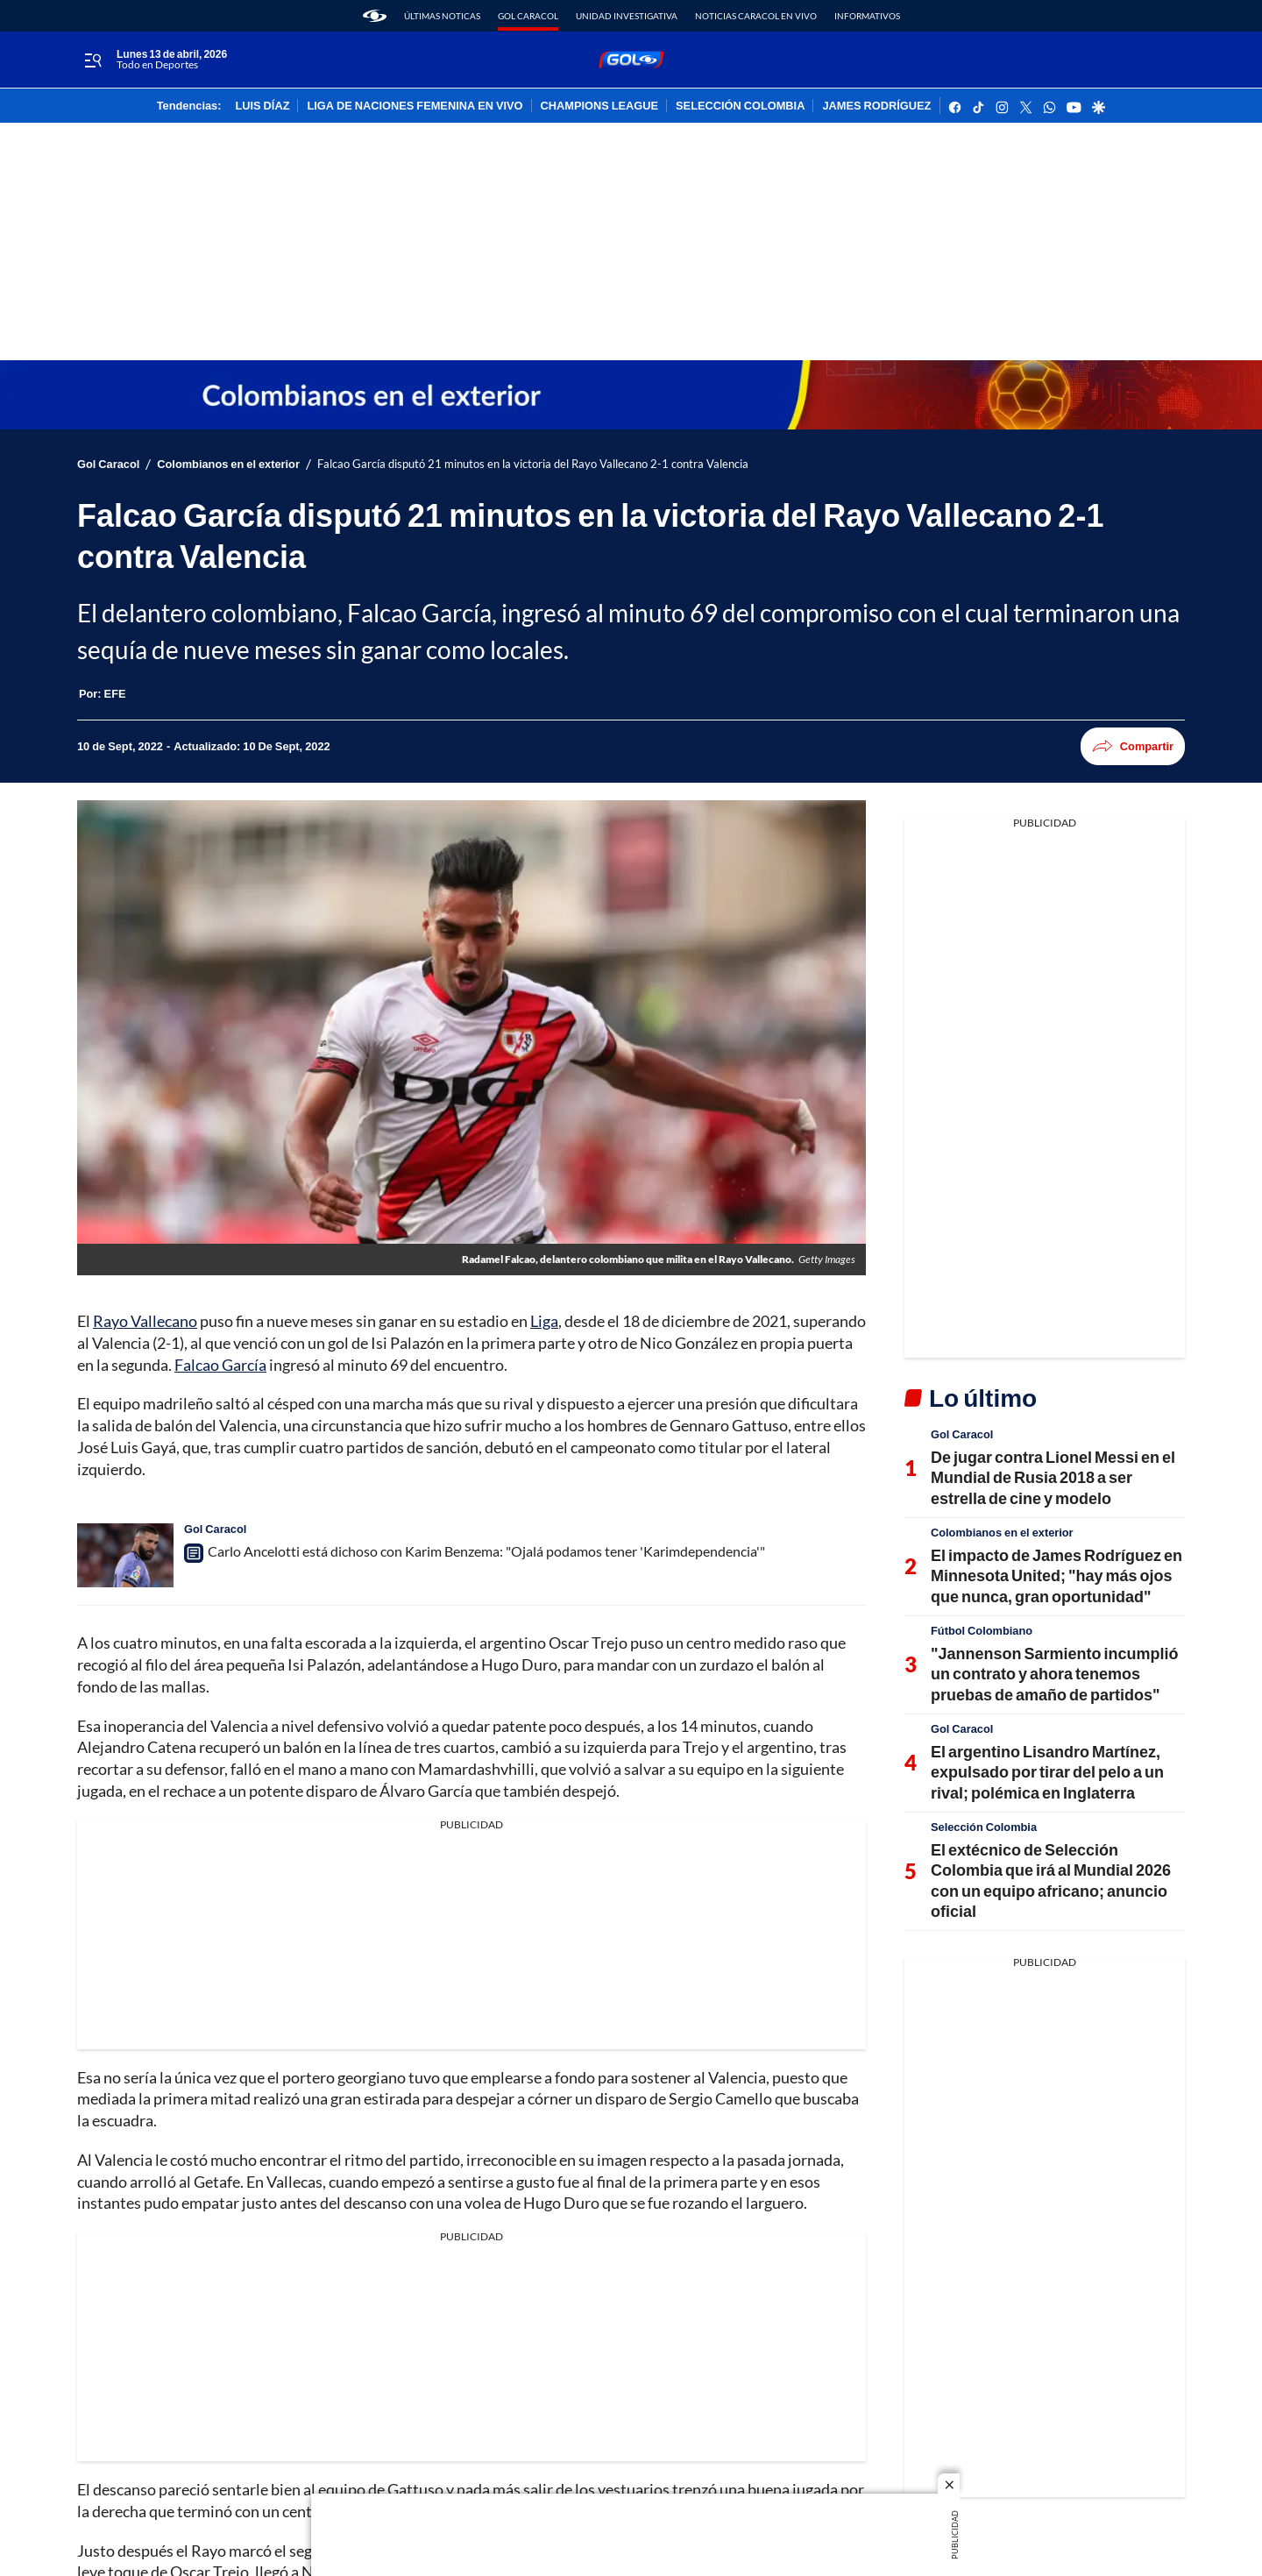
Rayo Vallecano (145, 1321)
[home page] (374, 16)
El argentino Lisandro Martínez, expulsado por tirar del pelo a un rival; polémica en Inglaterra (1047, 1772)
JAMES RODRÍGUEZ (876, 106)
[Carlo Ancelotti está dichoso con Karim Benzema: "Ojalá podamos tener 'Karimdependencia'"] (125, 1555)
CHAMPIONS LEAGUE (600, 106)
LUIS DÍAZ (262, 106)
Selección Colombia (984, 1827)
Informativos (867, 15)
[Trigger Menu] (92, 60)
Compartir (1132, 746)
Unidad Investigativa (626, 15)
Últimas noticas (442, 15)
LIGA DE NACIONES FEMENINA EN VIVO (414, 106)
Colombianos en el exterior (228, 464)
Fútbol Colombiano (981, 1630)
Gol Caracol (528, 15)
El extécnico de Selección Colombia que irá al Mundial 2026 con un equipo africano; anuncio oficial (1051, 1880)
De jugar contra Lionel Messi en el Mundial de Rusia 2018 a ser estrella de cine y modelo (1053, 1477)
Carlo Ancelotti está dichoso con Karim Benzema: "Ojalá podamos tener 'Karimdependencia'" (486, 1551)
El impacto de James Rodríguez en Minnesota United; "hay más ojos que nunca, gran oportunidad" (1056, 1575)
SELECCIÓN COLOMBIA (740, 106)
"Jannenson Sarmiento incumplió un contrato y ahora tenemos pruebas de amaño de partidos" (1055, 1673)
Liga (544, 1321)
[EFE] (115, 693)
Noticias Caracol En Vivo (756, 15)
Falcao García (220, 1364)
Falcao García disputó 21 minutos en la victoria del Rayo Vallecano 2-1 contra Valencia (532, 464)
